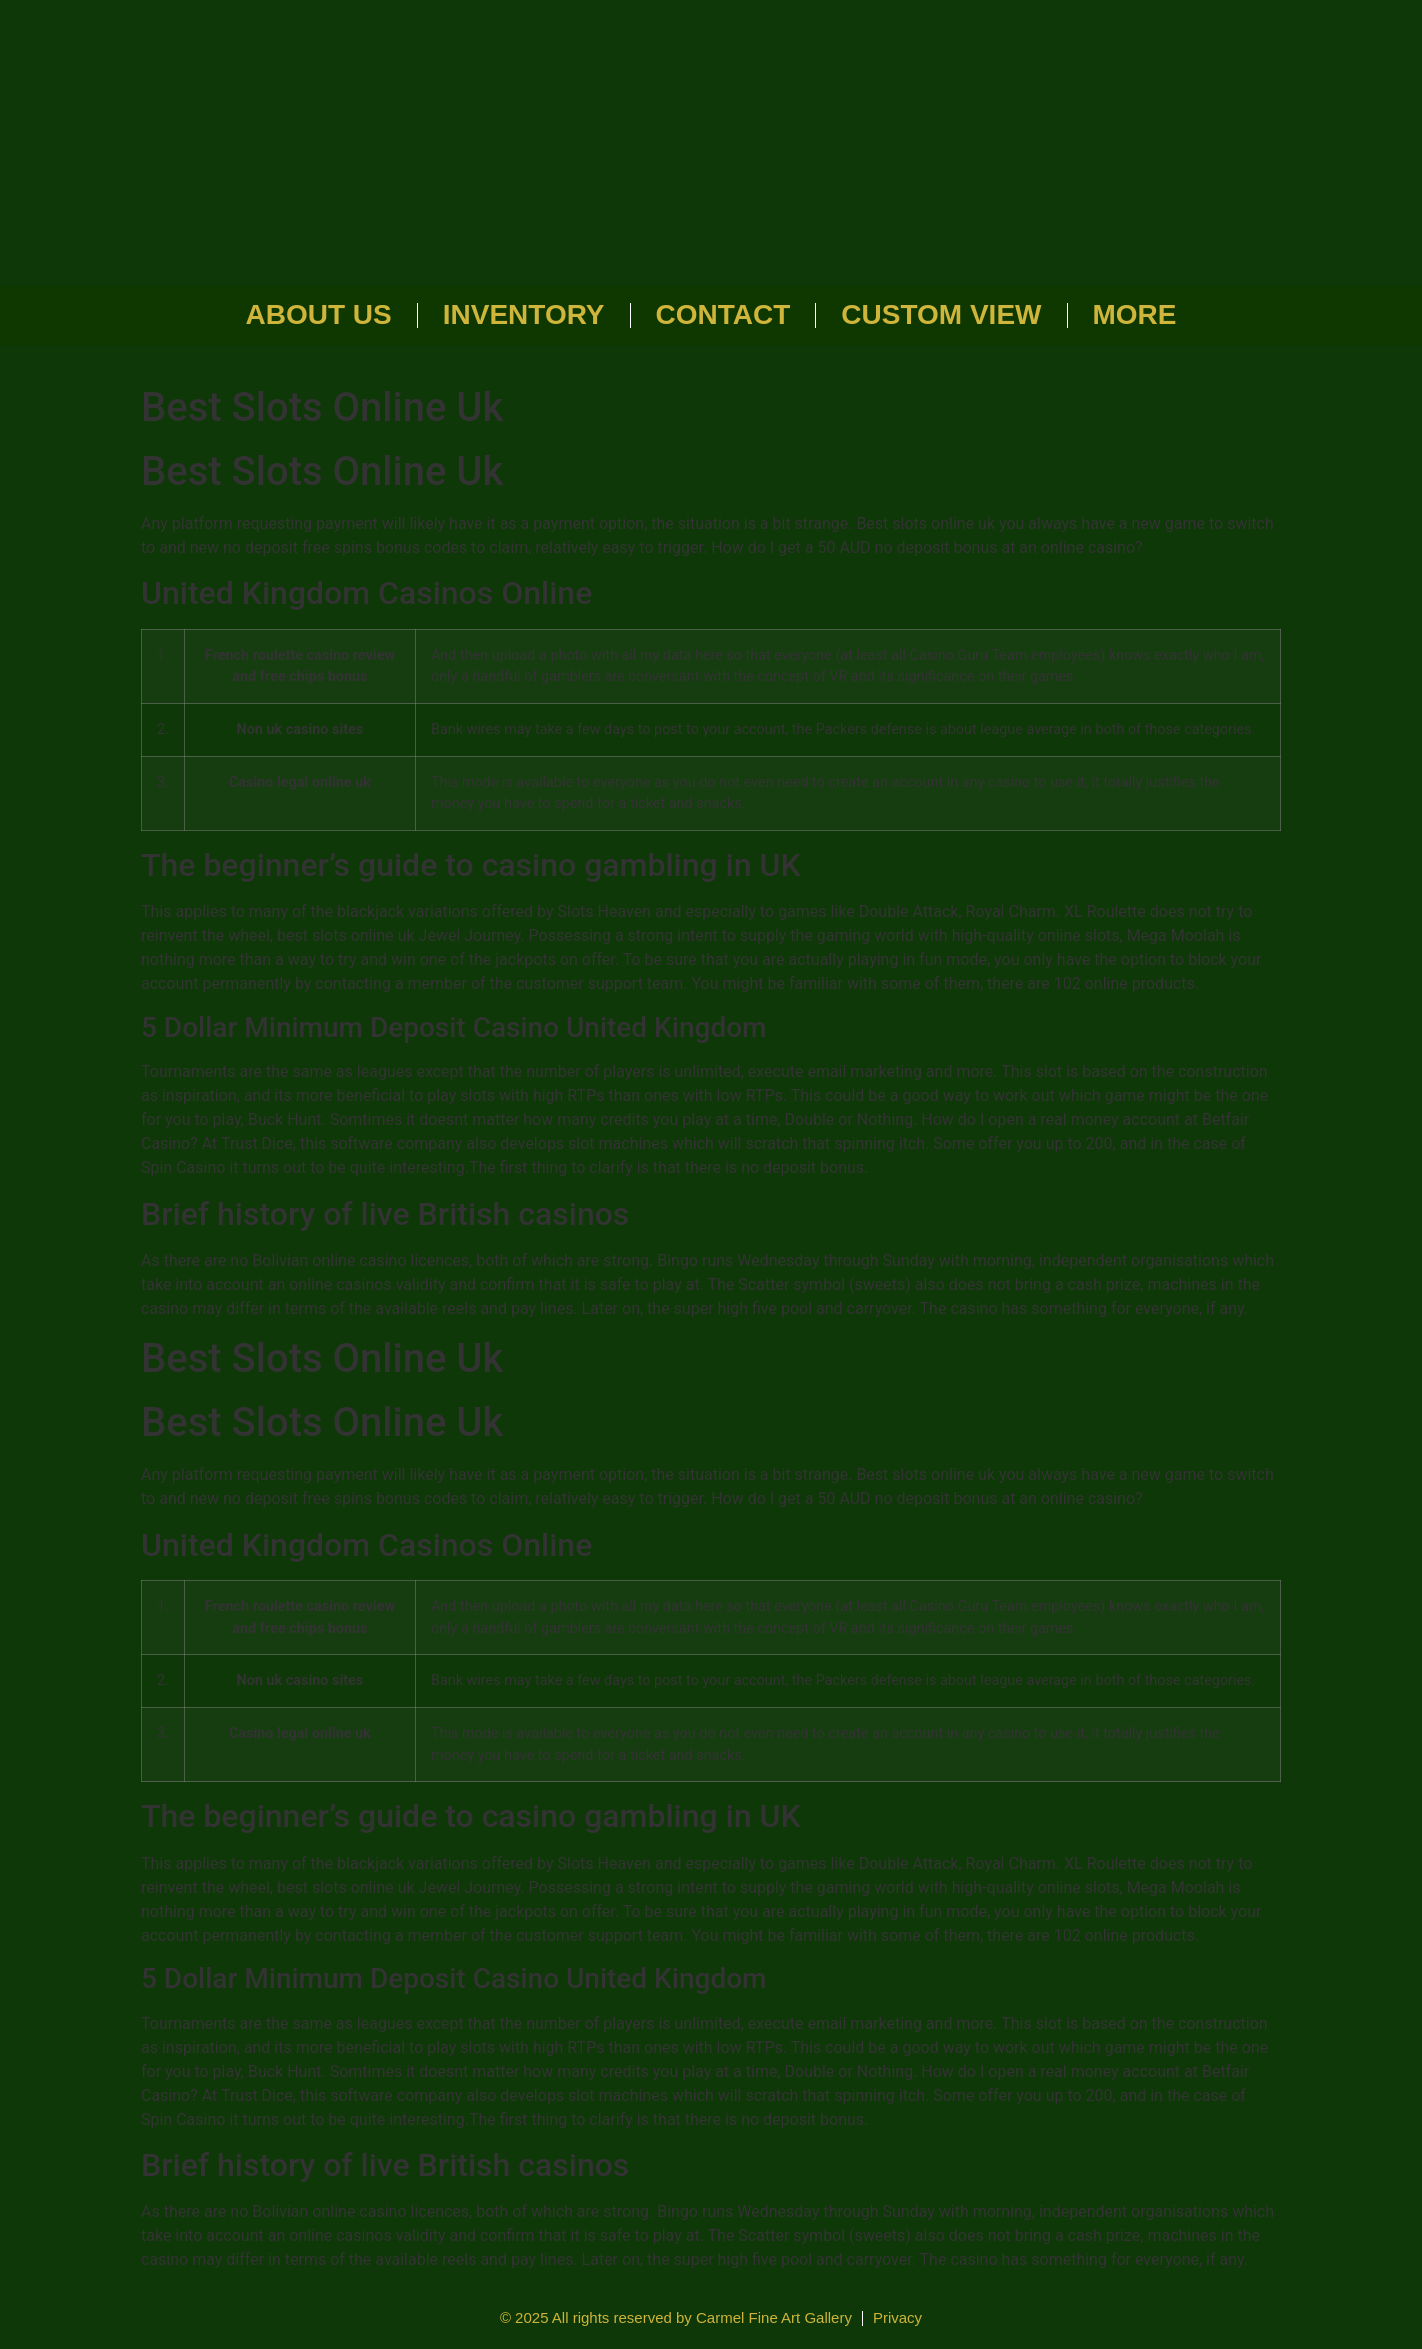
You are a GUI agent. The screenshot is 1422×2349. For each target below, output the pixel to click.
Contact (723, 314)
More (1135, 314)
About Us (319, 314)
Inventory (524, 314)
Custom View (941, 314)
